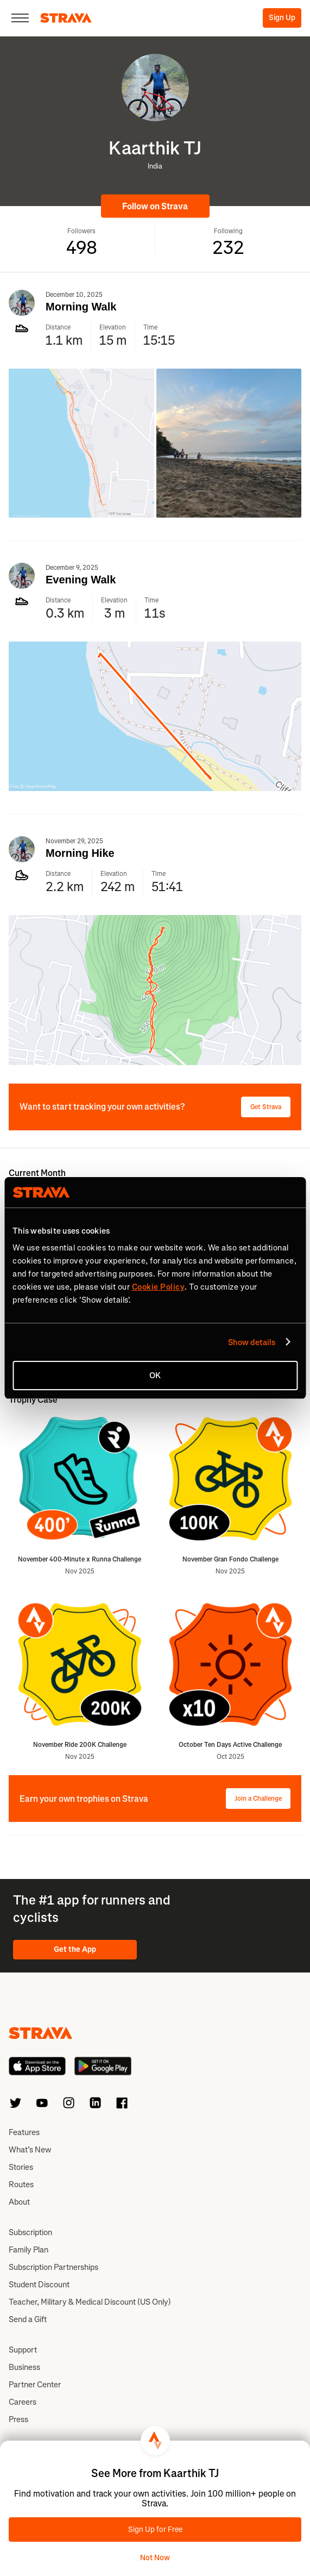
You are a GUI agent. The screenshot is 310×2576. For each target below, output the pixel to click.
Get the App (75, 1949)
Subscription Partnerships (53, 2267)
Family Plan (28, 2249)
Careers (22, 2402)
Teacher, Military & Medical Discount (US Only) (90, 2302)
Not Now (155, 2558)
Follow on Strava (155, 206)
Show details (251, 1342)
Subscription (30, 2232)
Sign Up (282, 18)
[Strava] (66, 18)
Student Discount (39, 2284)
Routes (21, 2184)
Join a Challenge (258, 1798)
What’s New (30, 2149)
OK (155, 1375)
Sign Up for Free (155, 2529)
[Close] (20, 18)
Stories (21, 2167)
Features (24, 2132)
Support (23, 2349)
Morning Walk (81, 307)
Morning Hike (80, 853)
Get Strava (265, 1107)
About (19, 2202)
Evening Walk (81, 580)
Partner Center (35, 2384)
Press (18, 2419)
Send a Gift (28, 2319)
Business (24, 2367)
